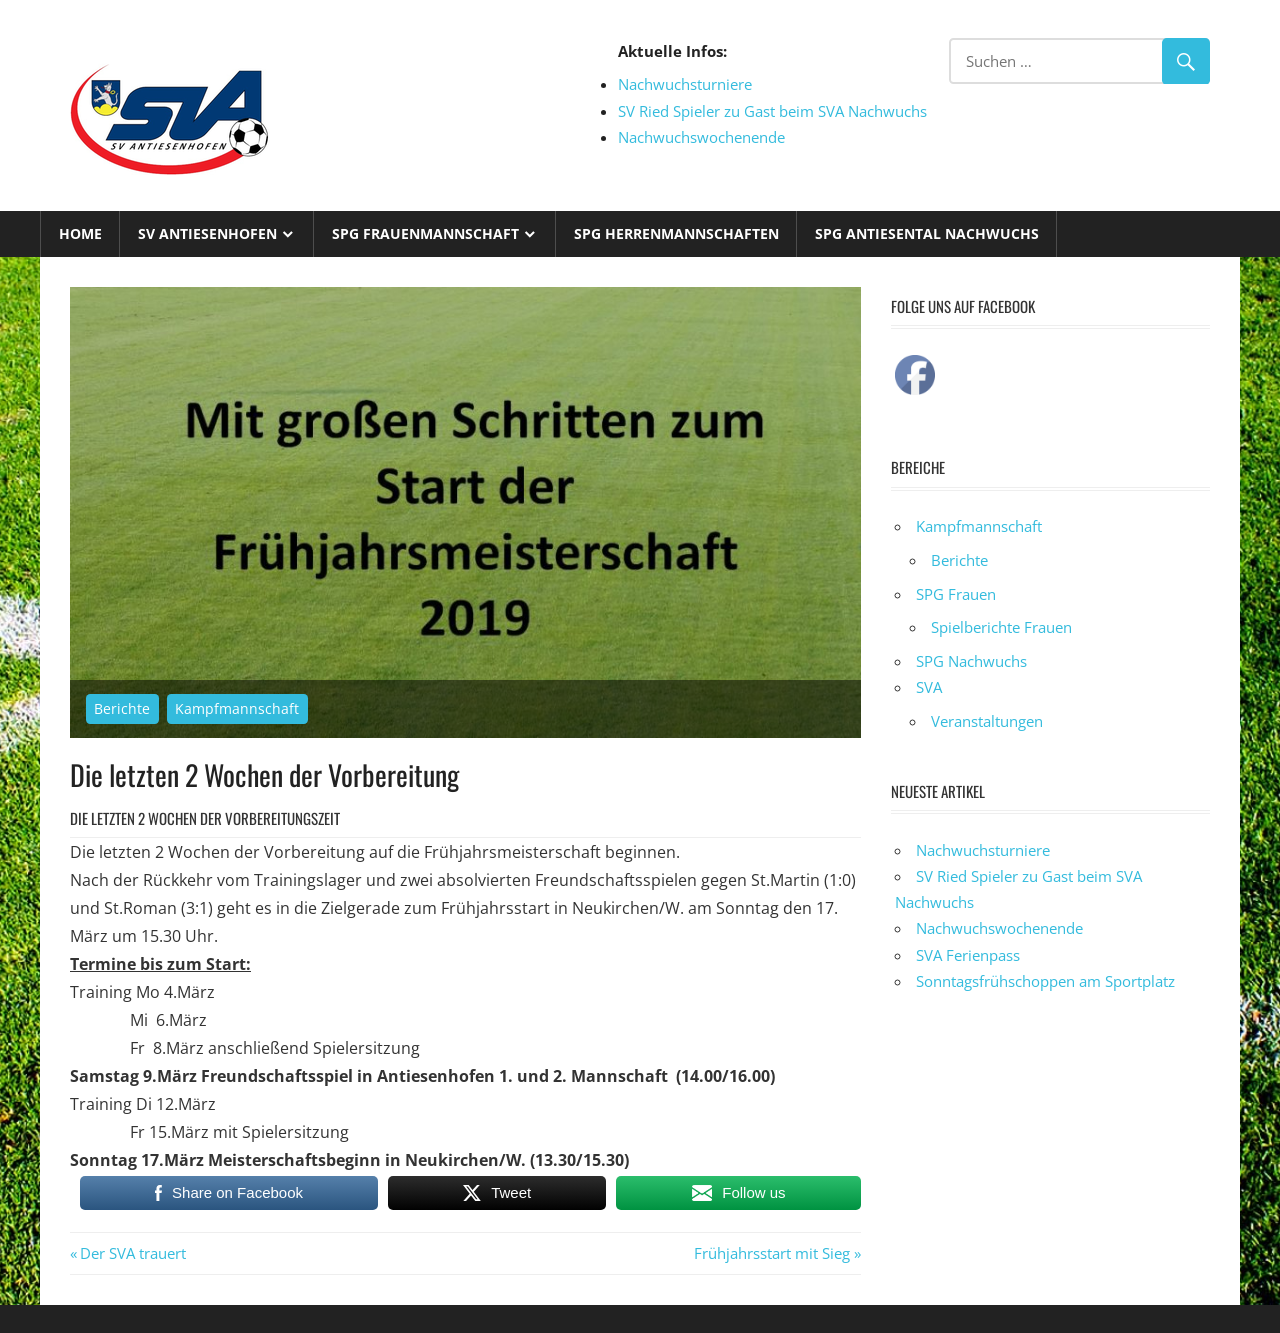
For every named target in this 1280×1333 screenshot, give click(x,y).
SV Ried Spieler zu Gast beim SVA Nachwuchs (772, 111)
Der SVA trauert (132, 1253)
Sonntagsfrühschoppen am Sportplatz (1045, 981)
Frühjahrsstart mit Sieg (772, 1253)
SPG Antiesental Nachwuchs (927, 233)
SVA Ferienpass (968, 955)
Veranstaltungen (987, 721)
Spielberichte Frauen (1001, 627)
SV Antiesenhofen (207, 233)
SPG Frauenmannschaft (425, 233)
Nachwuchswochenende (701, 137)
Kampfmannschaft (237, 708)
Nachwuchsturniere (685, 84)
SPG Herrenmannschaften (676, 233)
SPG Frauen (956, 594)
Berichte (122, 708)
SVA (929, 687)
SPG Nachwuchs (971, 661)
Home (80, 233)
